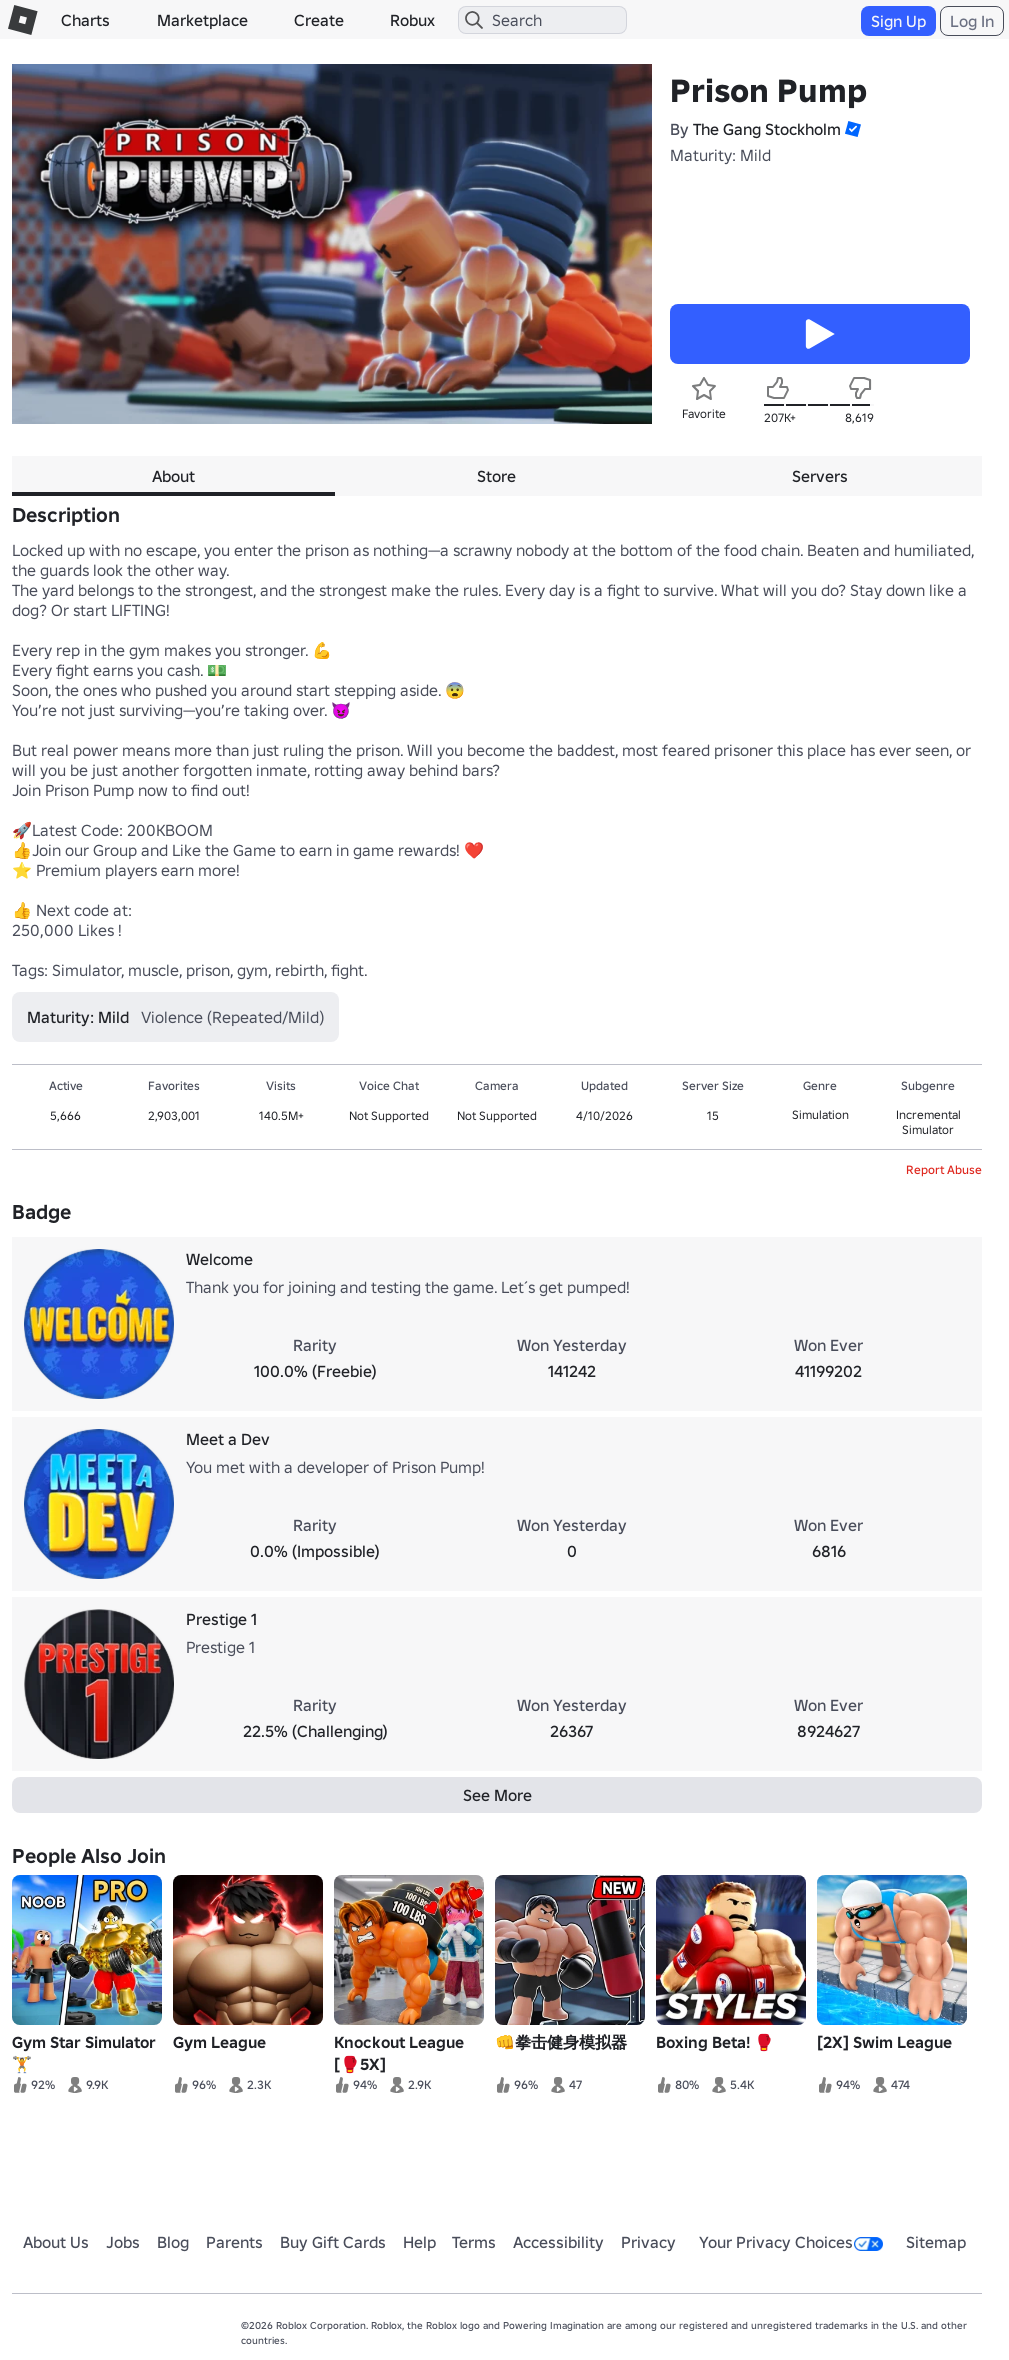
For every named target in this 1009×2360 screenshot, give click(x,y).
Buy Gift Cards (333, 2242)
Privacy (648, 2242)
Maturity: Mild (720, 155)
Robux (412, 20)
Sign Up (898, 21)
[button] (851, 129)
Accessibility (558, 2242)
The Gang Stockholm (767, 129)
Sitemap (936, 2242)
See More (497, 1795)
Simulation (820, 1114)
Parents (234, 2242)
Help (419, 2242)
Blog (173, 2242)
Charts (85, 20)
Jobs (123, 2242)
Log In (972, 21)
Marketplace (202, 20)
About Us (56, 2242)
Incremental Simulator (928, 1122)
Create (319, 20)
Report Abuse (944, 1169)
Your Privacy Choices (791, 2242)
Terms (474, 2242)
